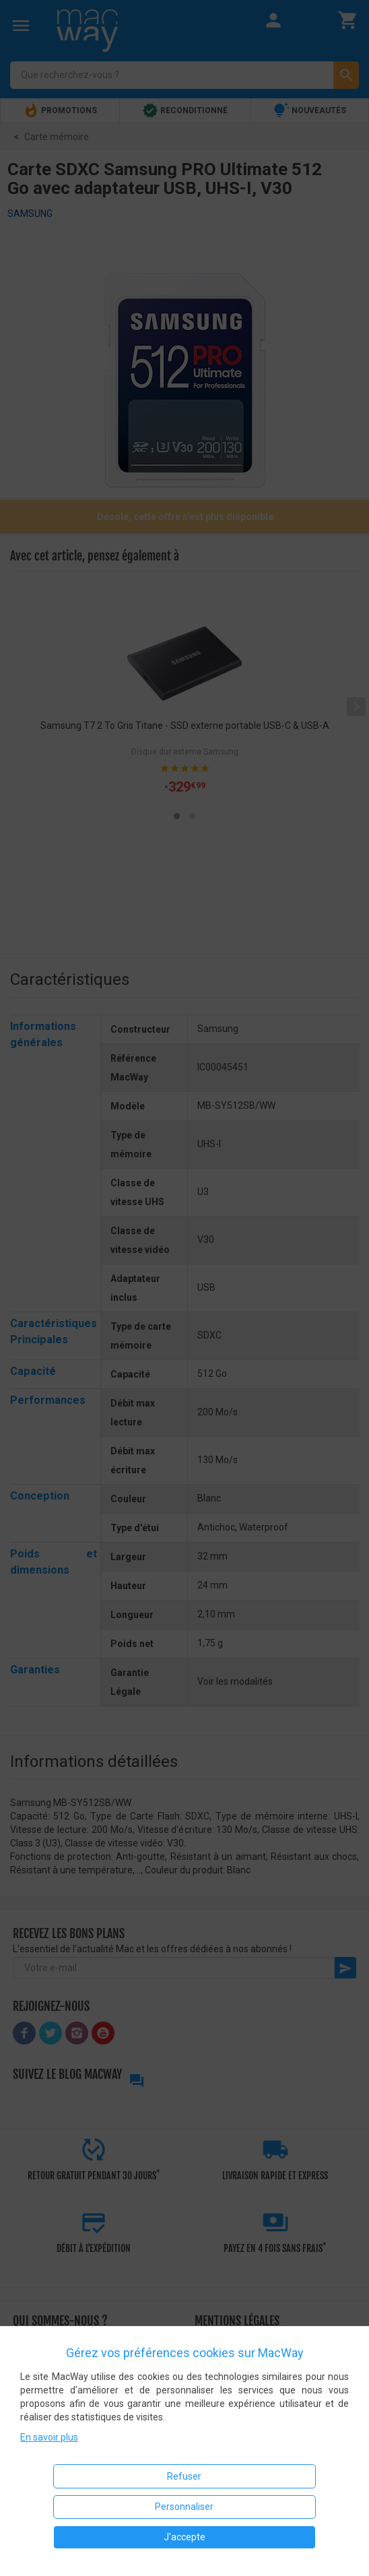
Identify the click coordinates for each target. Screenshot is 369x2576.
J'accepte (184, 2537)
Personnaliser (184, 2506)
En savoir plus (49, 2437)
